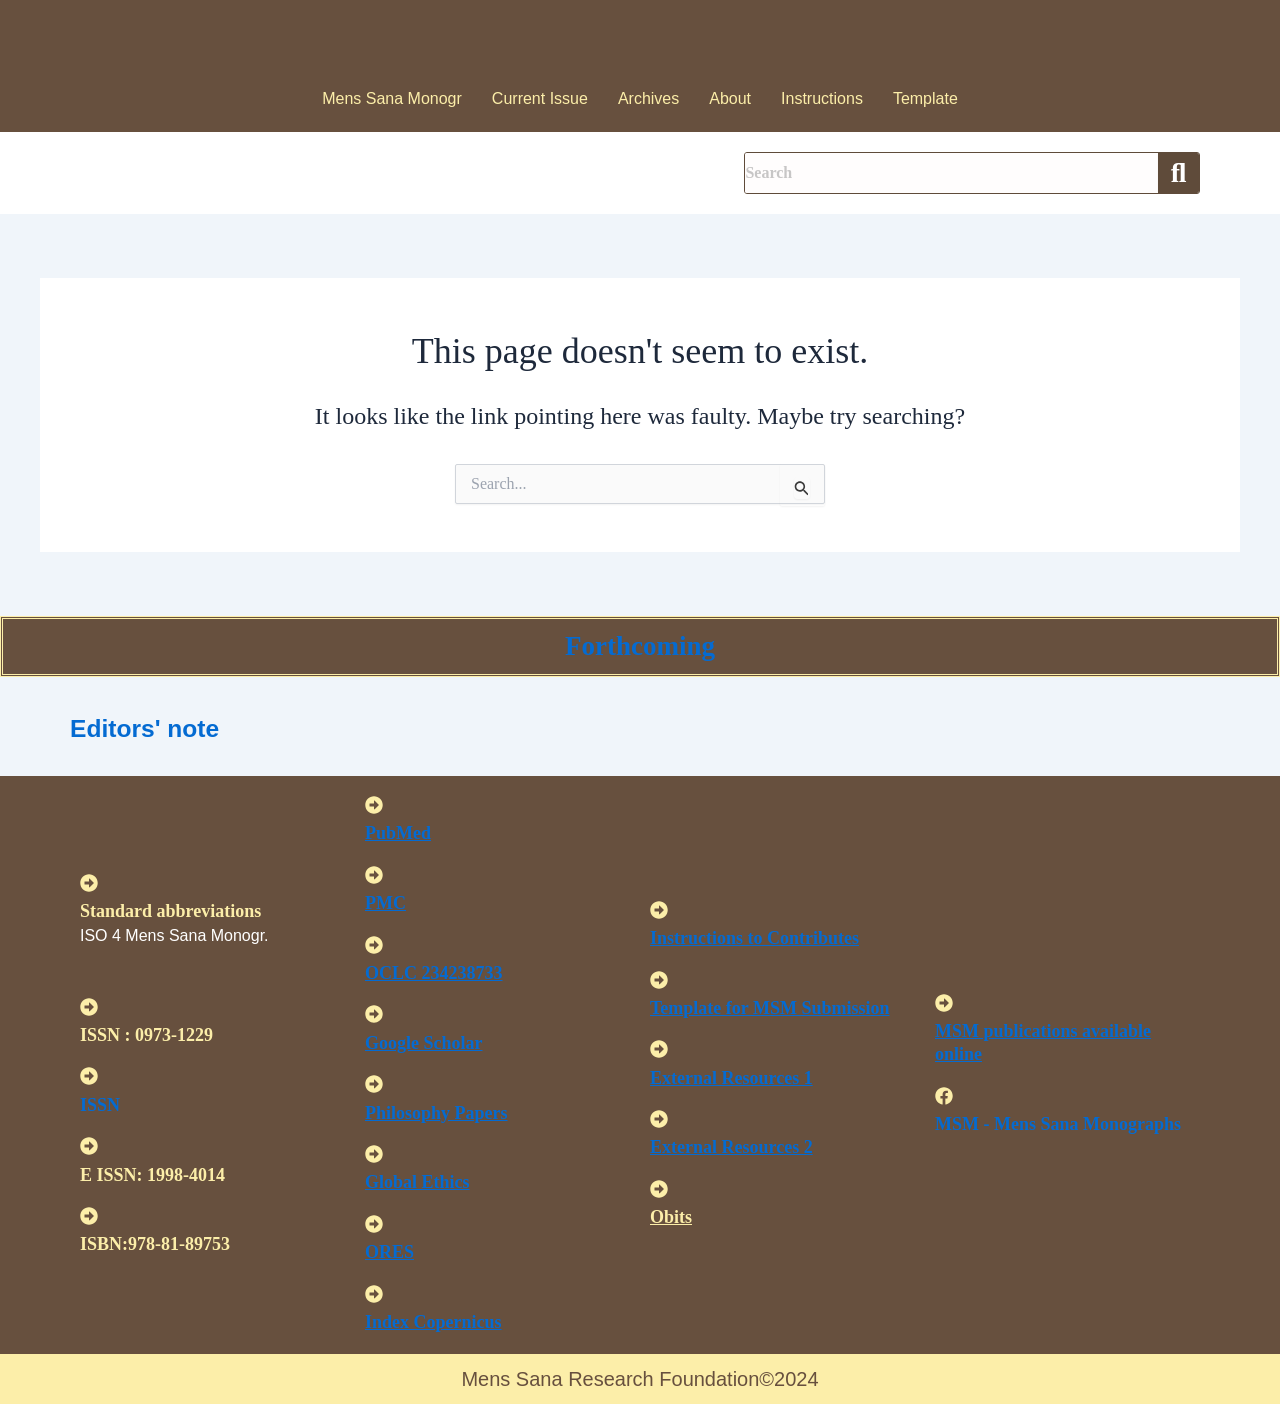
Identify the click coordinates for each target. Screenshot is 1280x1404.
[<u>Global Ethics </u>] (374, 1154)
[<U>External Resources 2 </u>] (659, 1119)
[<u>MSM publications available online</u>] (944, 1003)
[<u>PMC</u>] (374, 875)
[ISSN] (89, 1076)
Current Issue (540, 98)
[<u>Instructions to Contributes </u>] (659, 910)
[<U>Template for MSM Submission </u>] (659, 980)
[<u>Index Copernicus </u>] (374, 1294)
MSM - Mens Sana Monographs (1058, 1124)
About (730, 98)
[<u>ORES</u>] (374, 1224)
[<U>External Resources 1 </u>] (659, 1049)
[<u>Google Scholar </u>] (374, 1014)
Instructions (822, 98)
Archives (648, 98)
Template (925, 98)
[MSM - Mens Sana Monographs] (944, 1096)
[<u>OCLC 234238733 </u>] (374, 945)
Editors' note (161, 726)
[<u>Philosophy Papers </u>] (374, 1084)
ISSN (100, 1105)
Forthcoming (640, 646)
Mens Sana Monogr (392, 98)
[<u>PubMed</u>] (374, 805)
